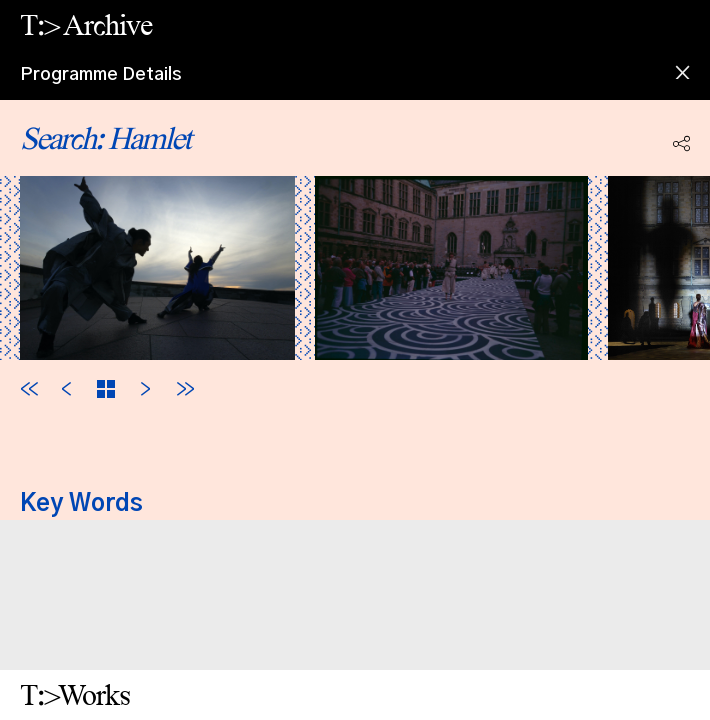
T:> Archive (86, 24)
